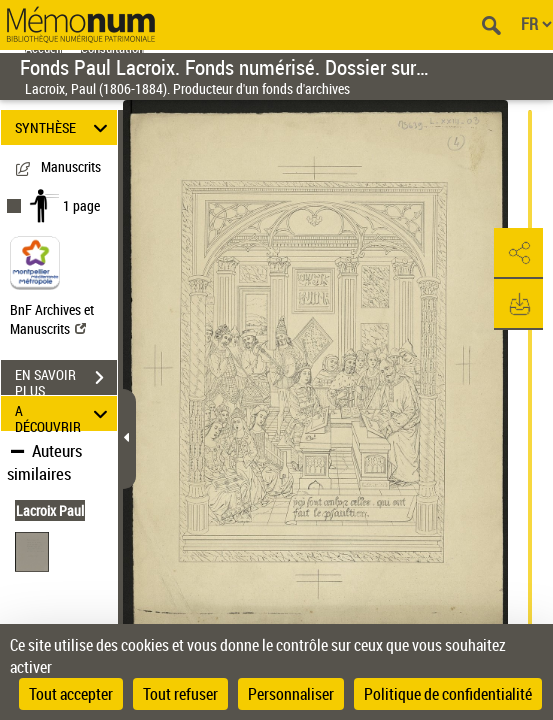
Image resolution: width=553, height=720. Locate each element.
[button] (518, 254)
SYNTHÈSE (64, 127)
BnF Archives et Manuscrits (52, 319)
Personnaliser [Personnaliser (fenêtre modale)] (291, 694)
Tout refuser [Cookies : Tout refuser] (180, 694)
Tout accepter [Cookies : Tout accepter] (71, 694)
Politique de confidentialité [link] (448, 694)
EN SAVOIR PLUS (66, 380)
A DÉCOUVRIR (64, 413)
